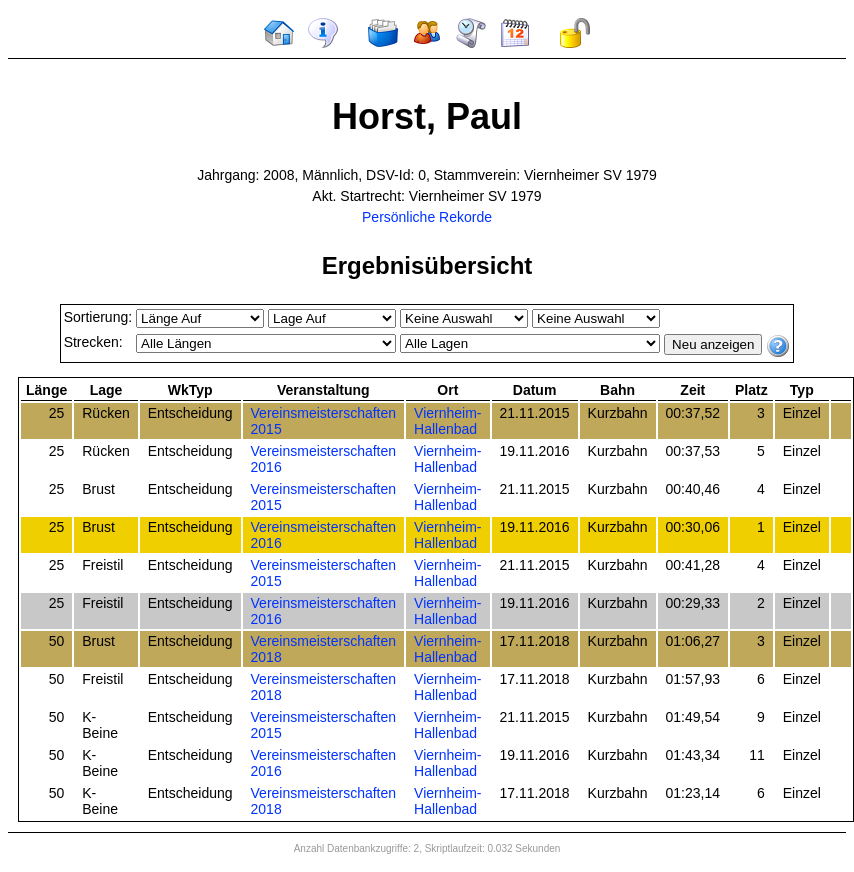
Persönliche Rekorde (427, 217)
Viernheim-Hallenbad (447, 421)
